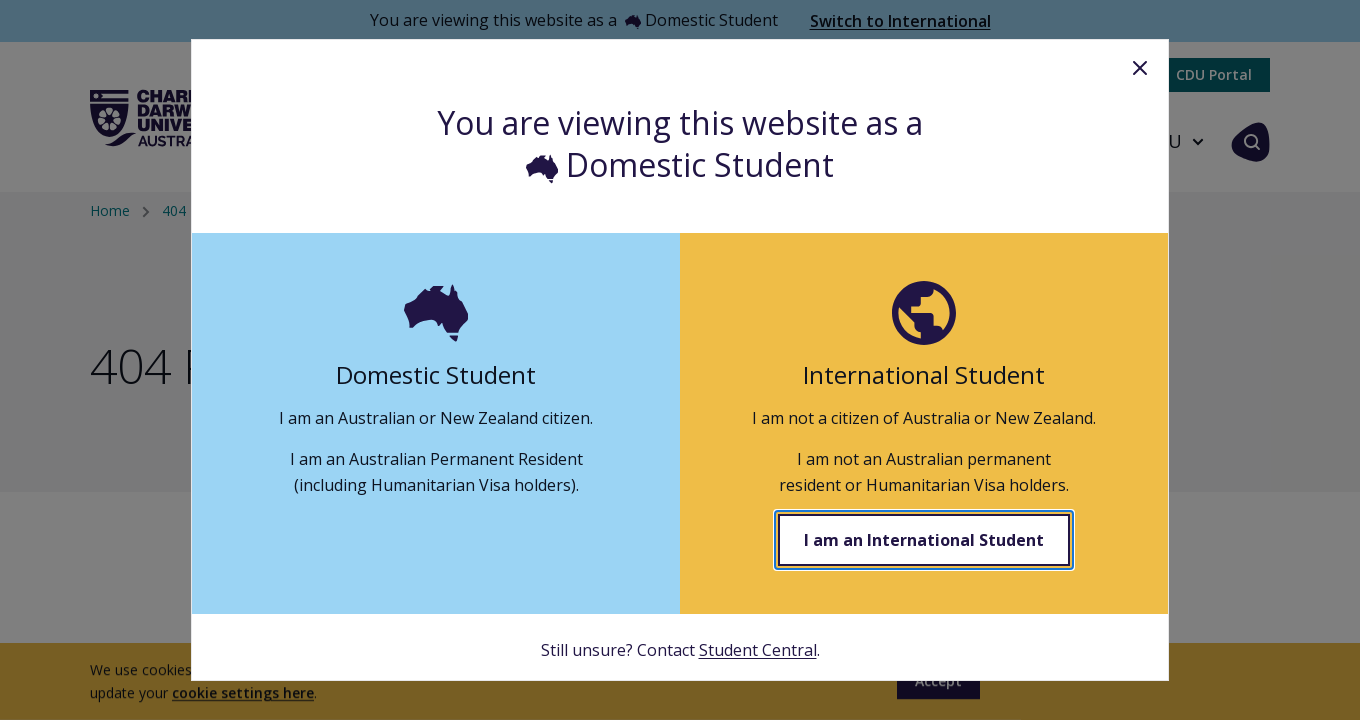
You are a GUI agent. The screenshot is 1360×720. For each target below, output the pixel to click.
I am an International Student (924, 540)
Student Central (758, 650)
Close (1140, 68)
